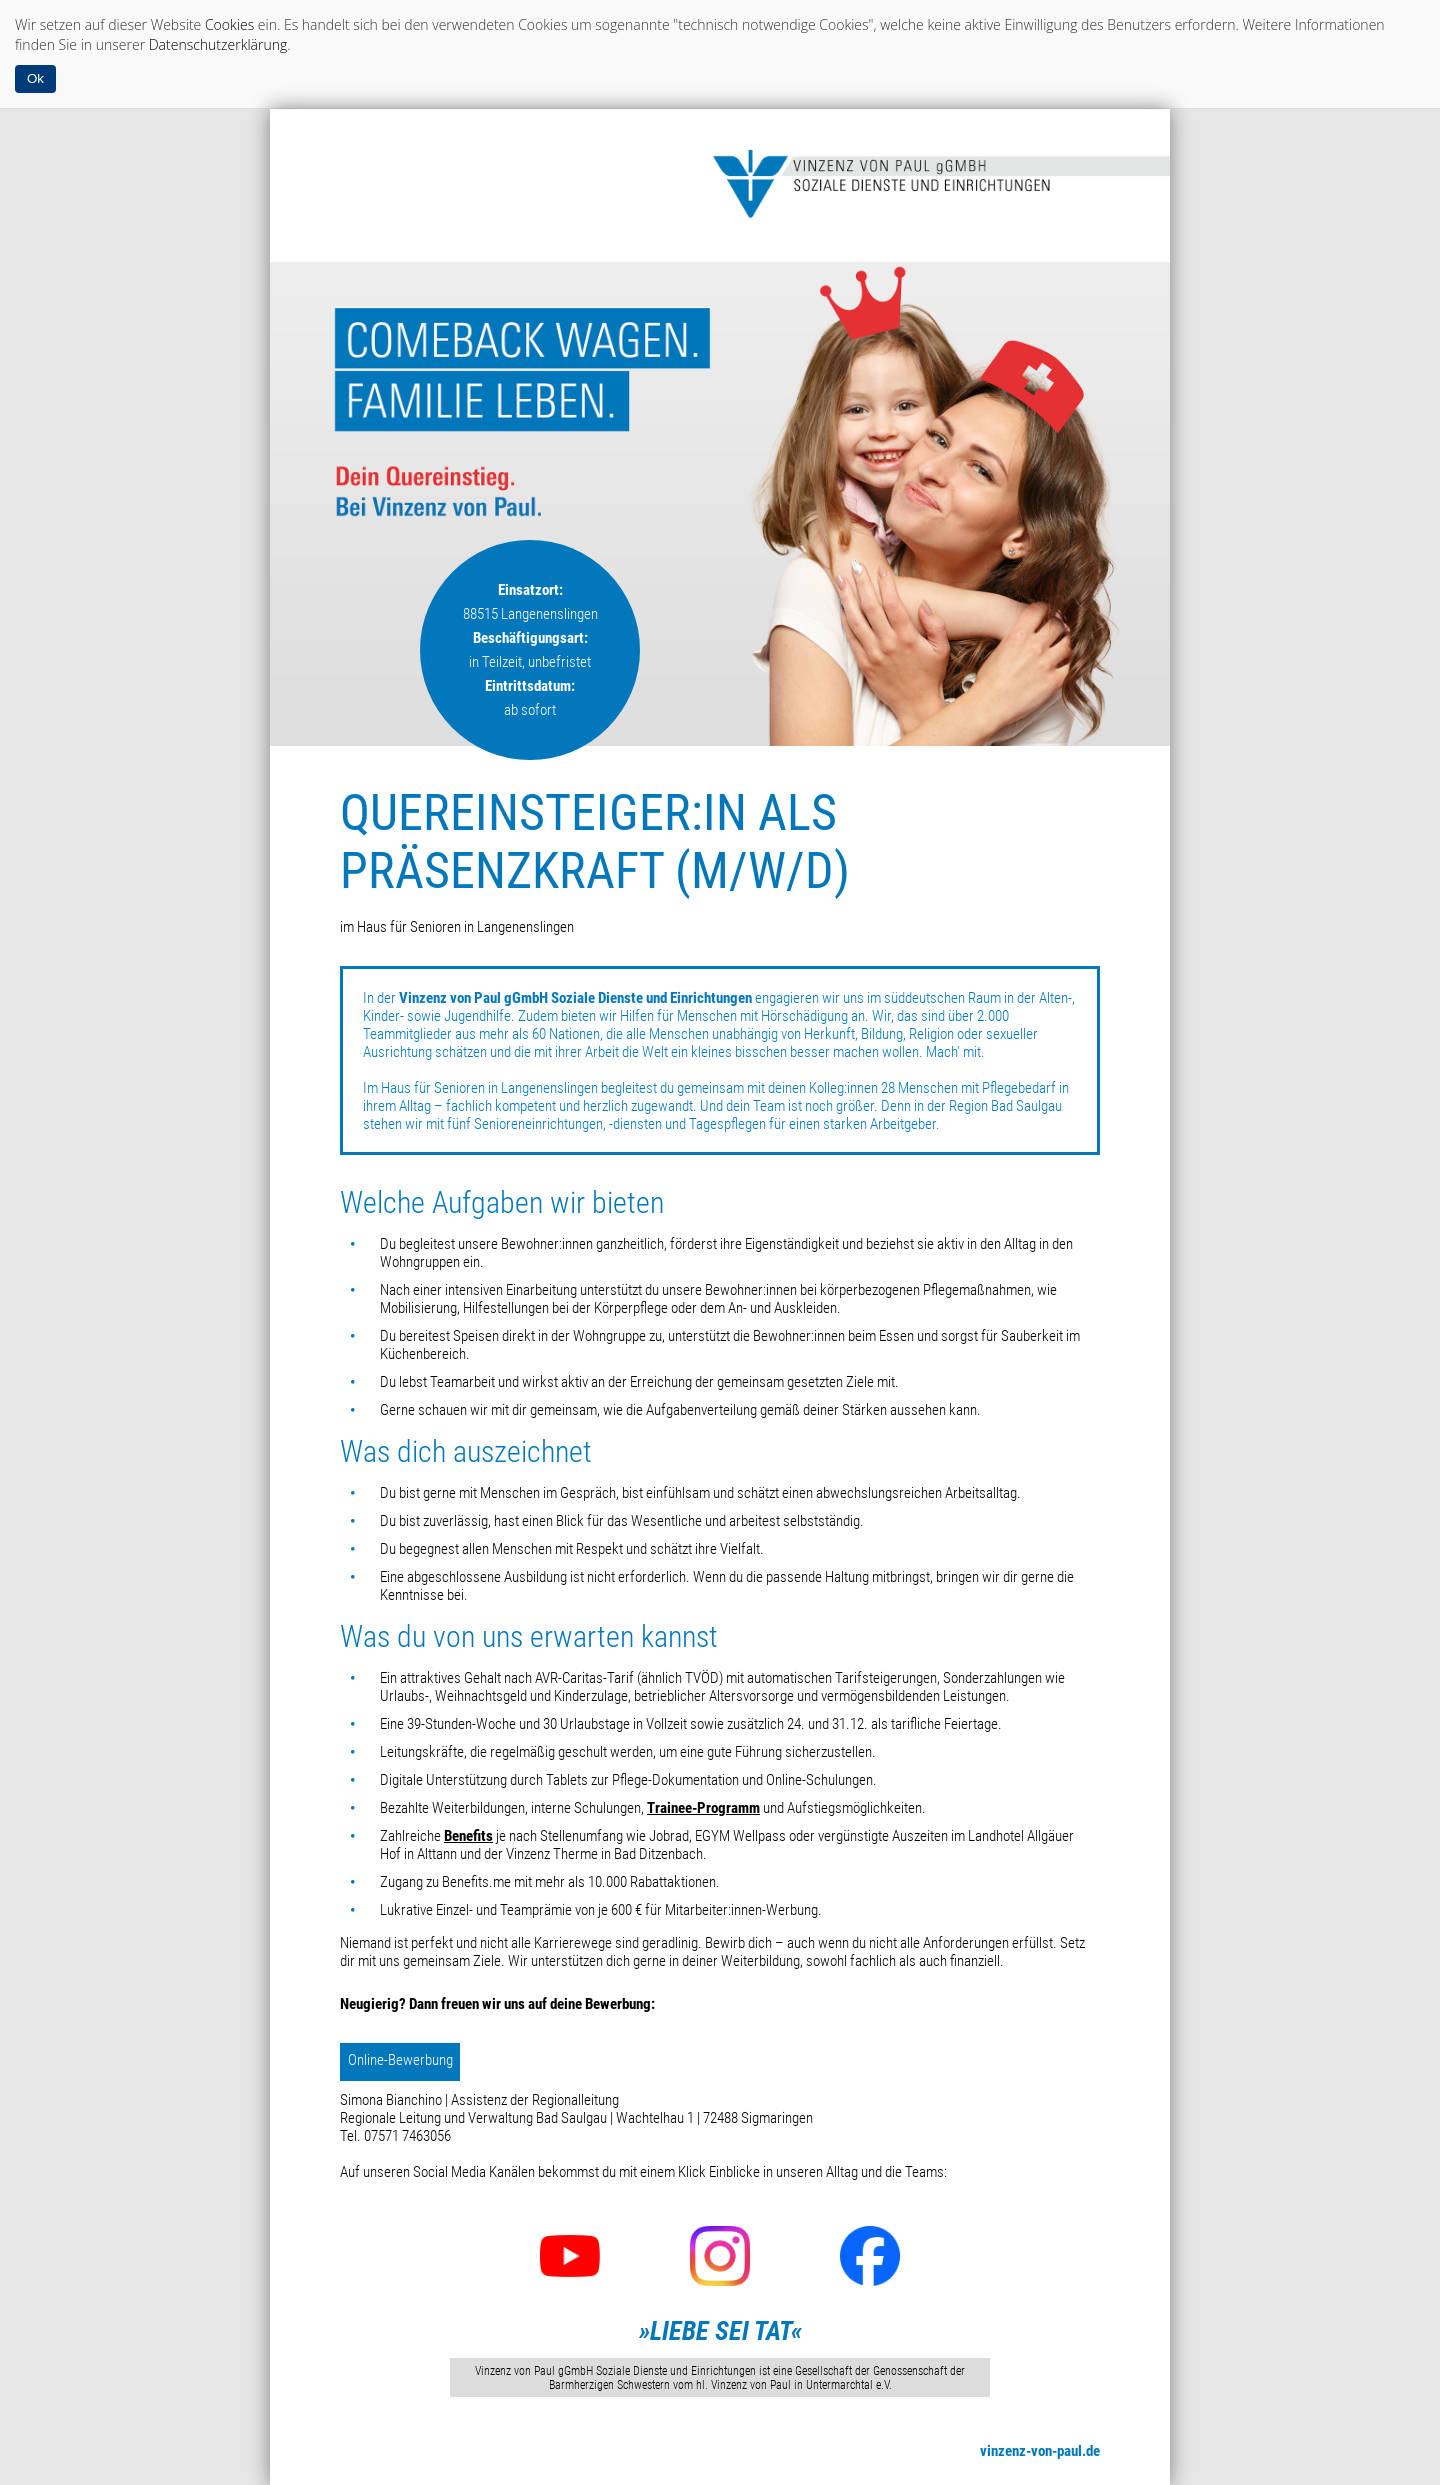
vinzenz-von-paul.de (1040, 2451)
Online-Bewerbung (400, 2060)
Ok (35, 78)
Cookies (229, 24)
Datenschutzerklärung (218, 44)
